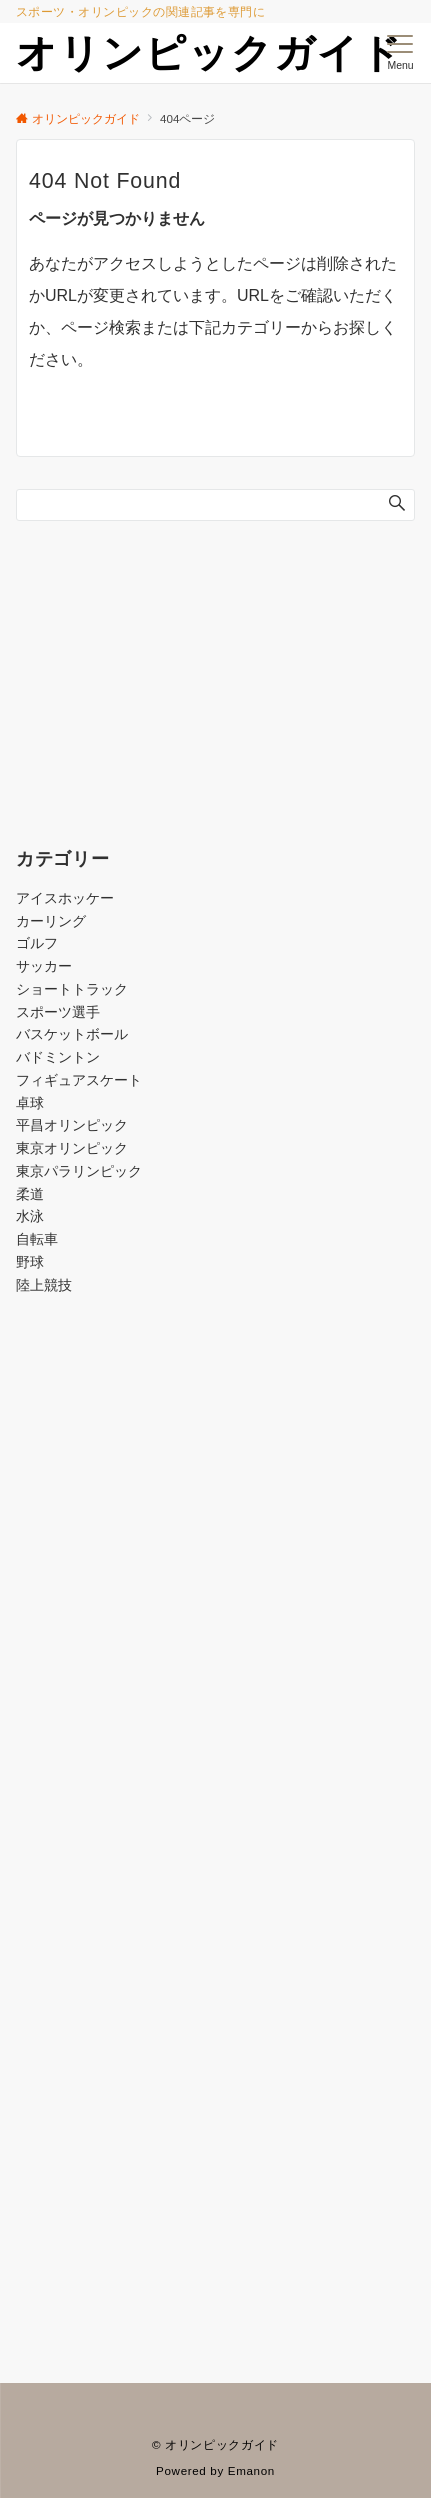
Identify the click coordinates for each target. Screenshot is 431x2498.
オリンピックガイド (209, 53)
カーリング (51, 921)
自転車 (37, 1239)
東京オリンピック (72, 1148)
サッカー (44, 966)
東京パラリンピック (79, 1171)
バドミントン (58, 1057)
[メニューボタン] (400, 53)
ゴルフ (37, 943)
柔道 (30, 1194)
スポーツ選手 (58, 1012)
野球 (30, 1262)
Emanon (251, 2470)
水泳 (30, 1216)
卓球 (30, 1103)
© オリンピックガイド (215, 2444)
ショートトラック (72, 989)
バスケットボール (72, 1034)
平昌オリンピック (72, 1125)
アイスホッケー (65, 898)
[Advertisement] (215, 1581)
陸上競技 (44, 1285)
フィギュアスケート (79, 1080)
